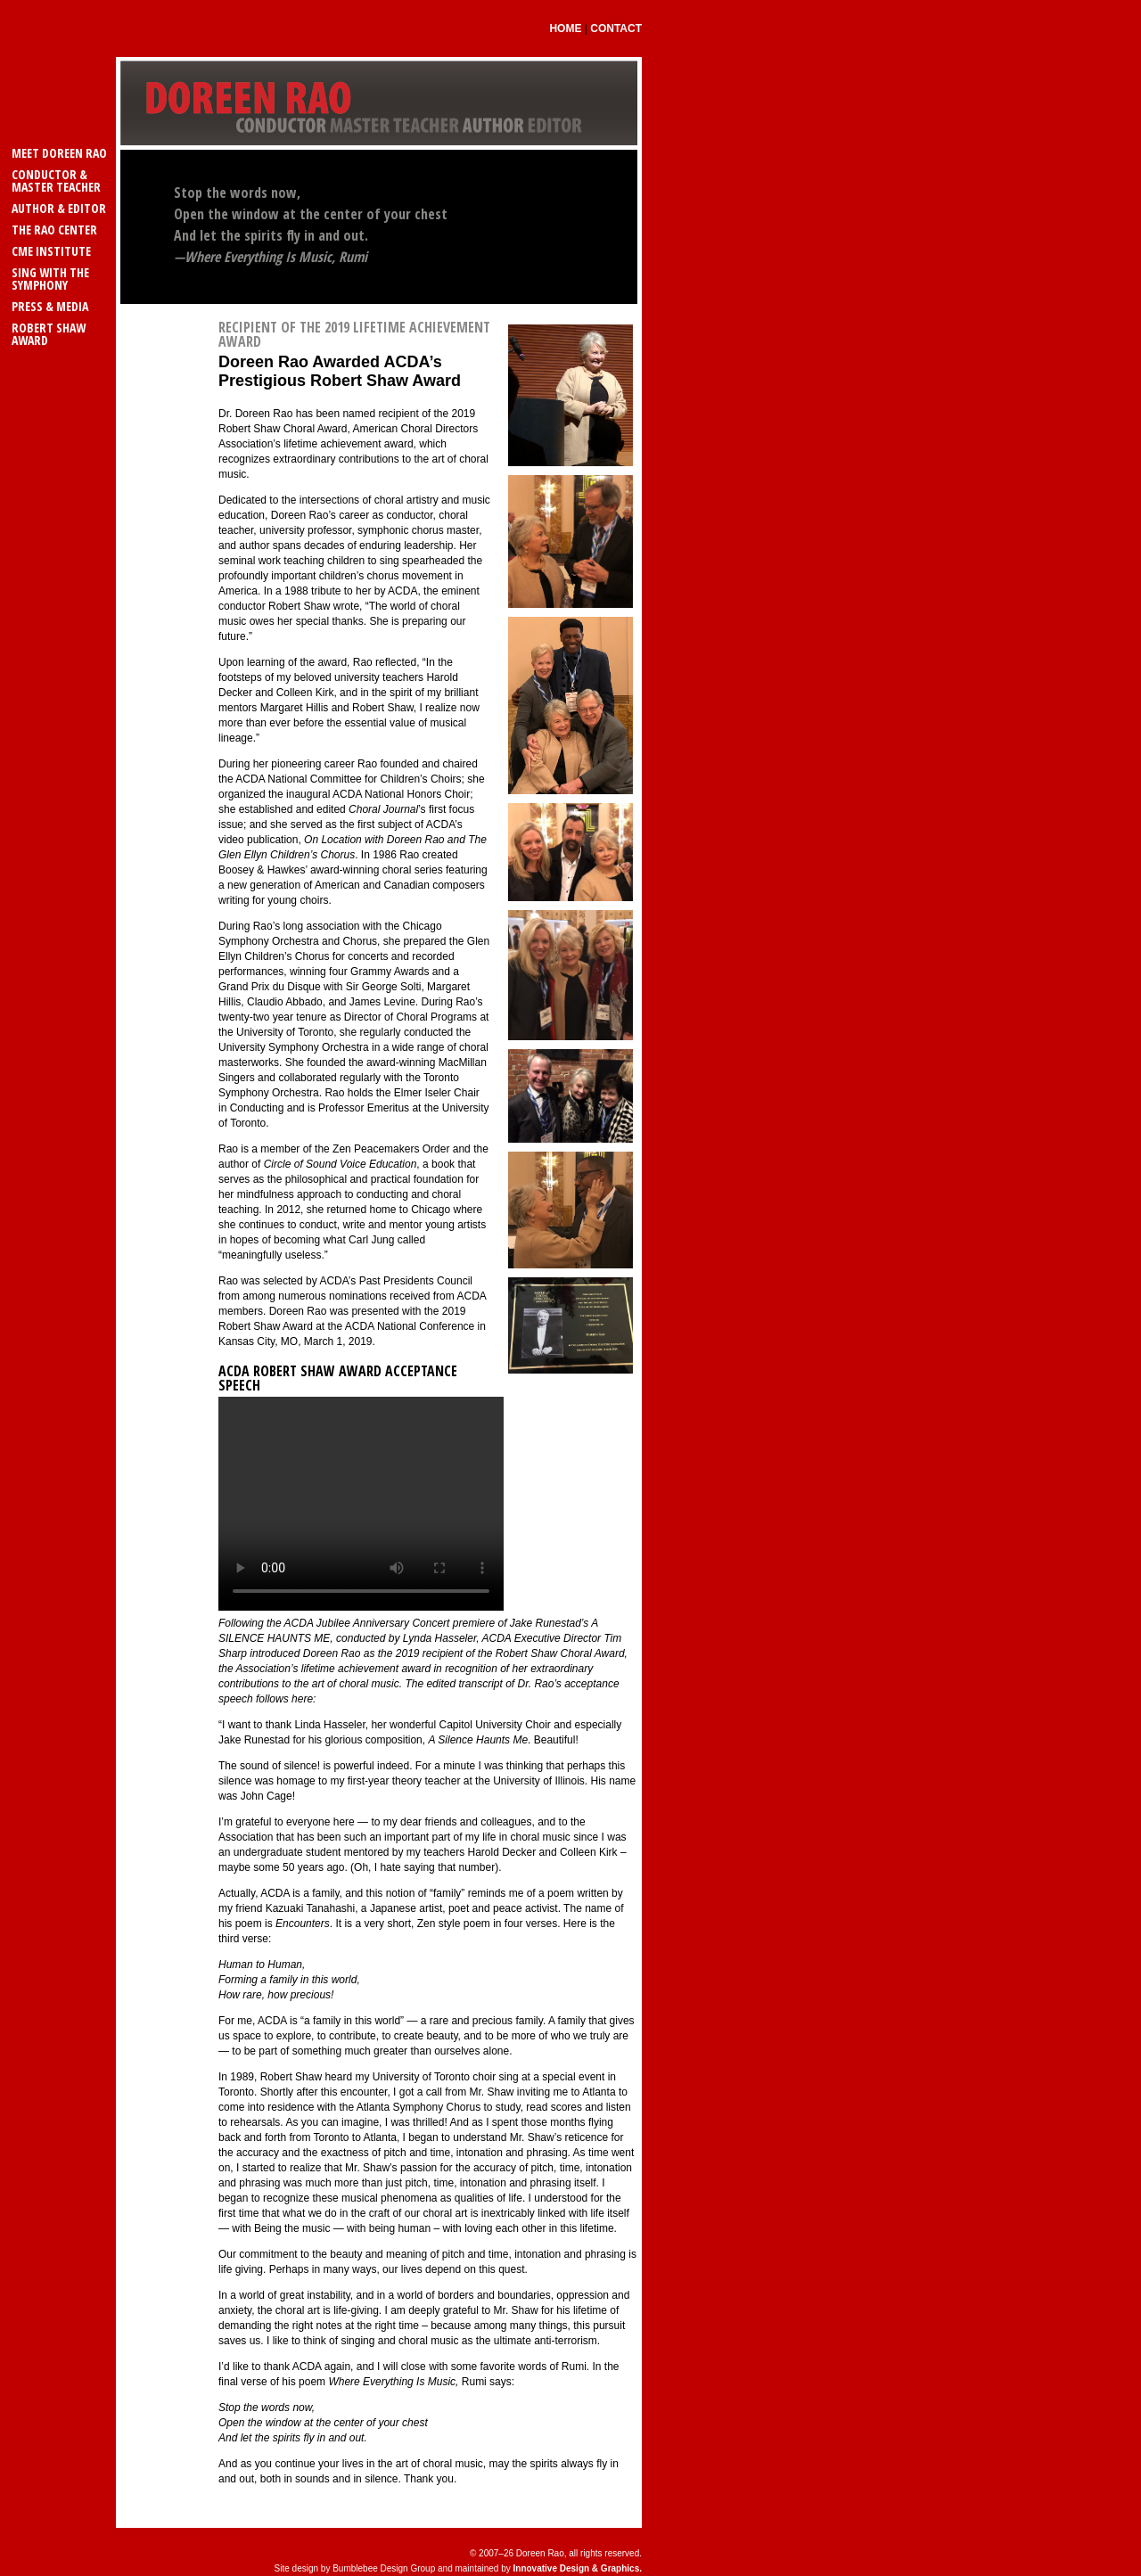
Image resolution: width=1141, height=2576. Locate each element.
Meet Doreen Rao (59, 152)
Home (565, 28)
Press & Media (50, 306)
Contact (616, 28)
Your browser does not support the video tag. (361, 1504)
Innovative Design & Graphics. (577, 2568)
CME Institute (51, 250)
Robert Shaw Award (49, 334)
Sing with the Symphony (50, 278)
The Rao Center (54, 229)
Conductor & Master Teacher (56, 180)
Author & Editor (59, 208)
